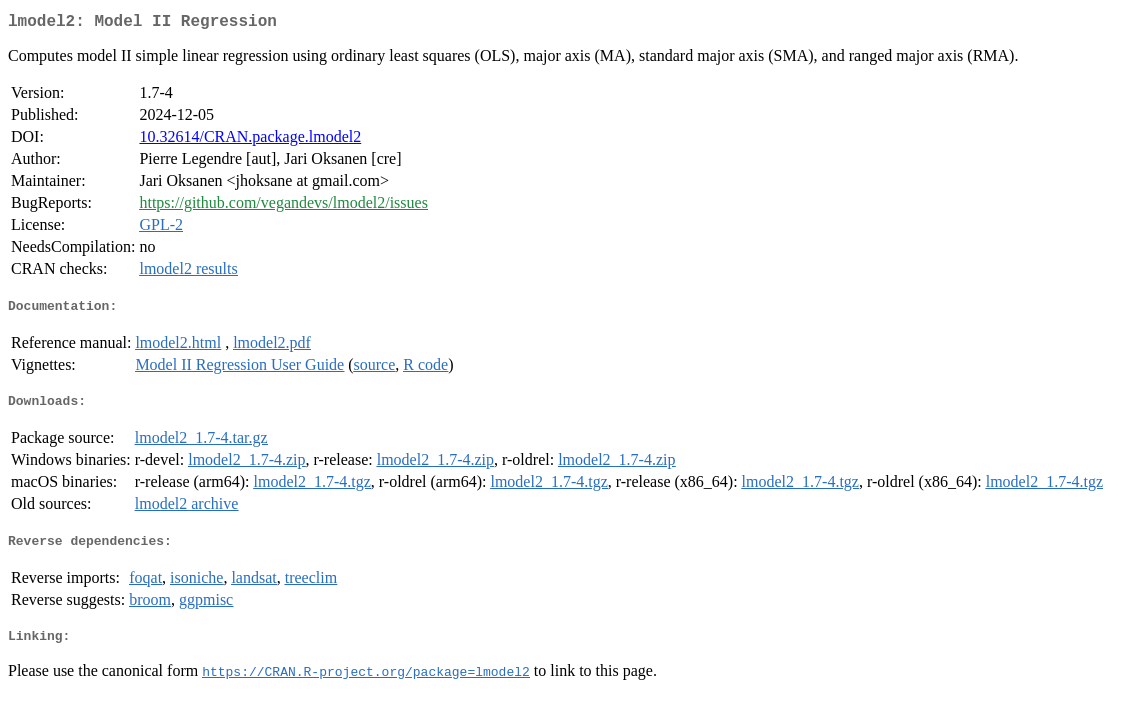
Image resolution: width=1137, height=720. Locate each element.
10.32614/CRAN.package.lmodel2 (250, 140)
